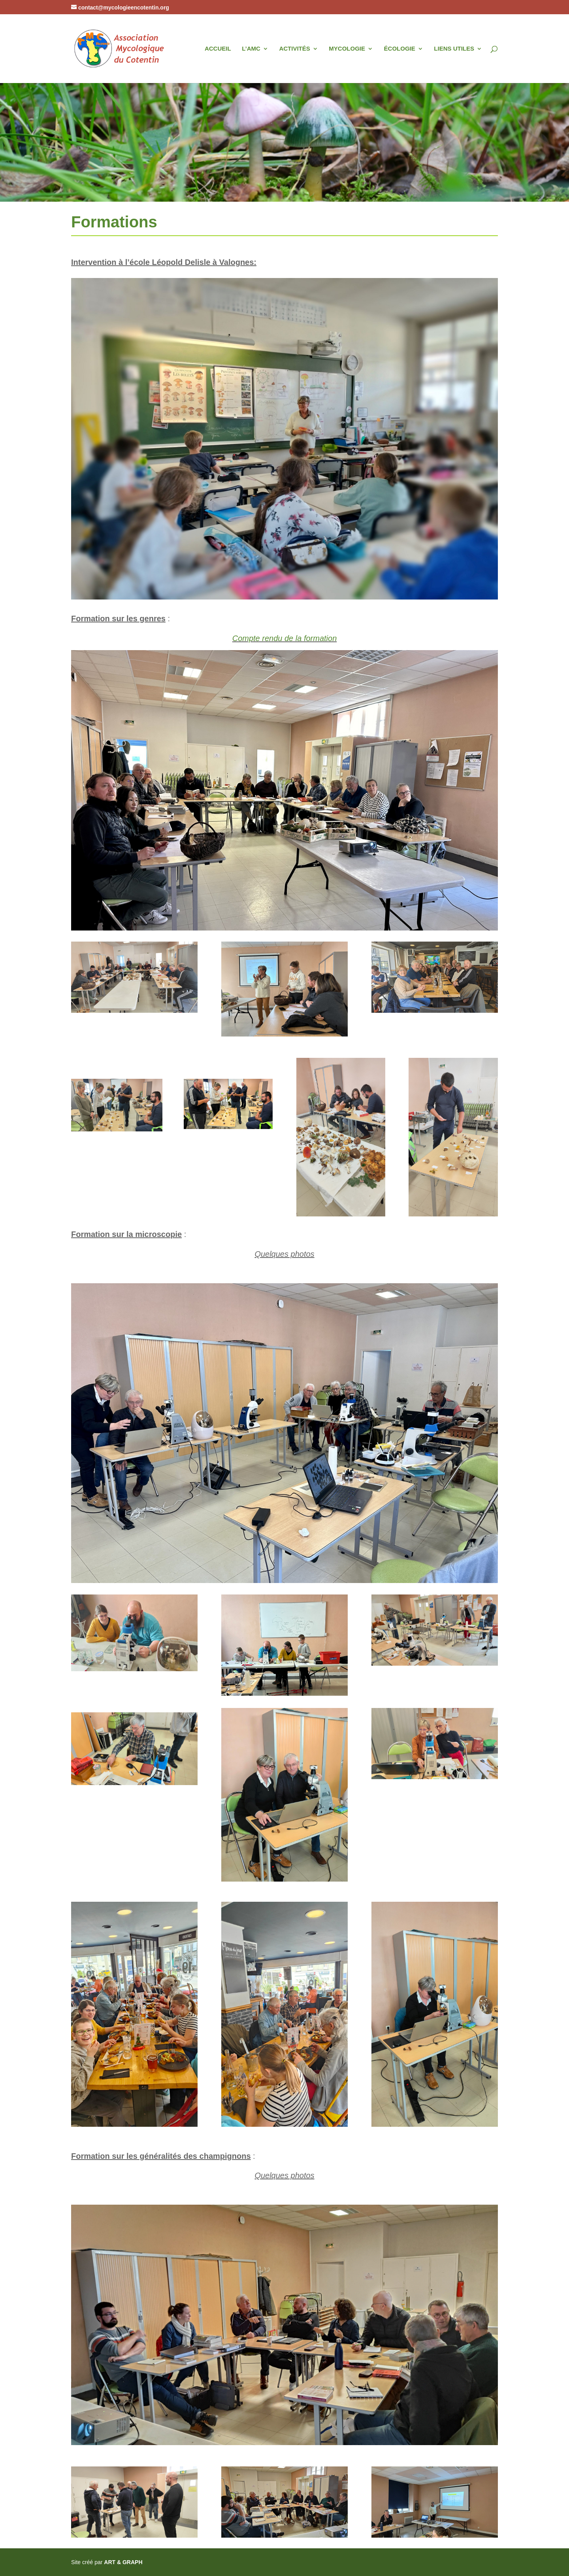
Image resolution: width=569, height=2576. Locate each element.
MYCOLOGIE (347, 49)
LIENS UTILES (454, 49)
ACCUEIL (218, 49)
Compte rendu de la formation (284, 638)
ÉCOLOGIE (399, 49)
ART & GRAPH (123, 2562)
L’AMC (251, 49)
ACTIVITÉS (294, 49)
